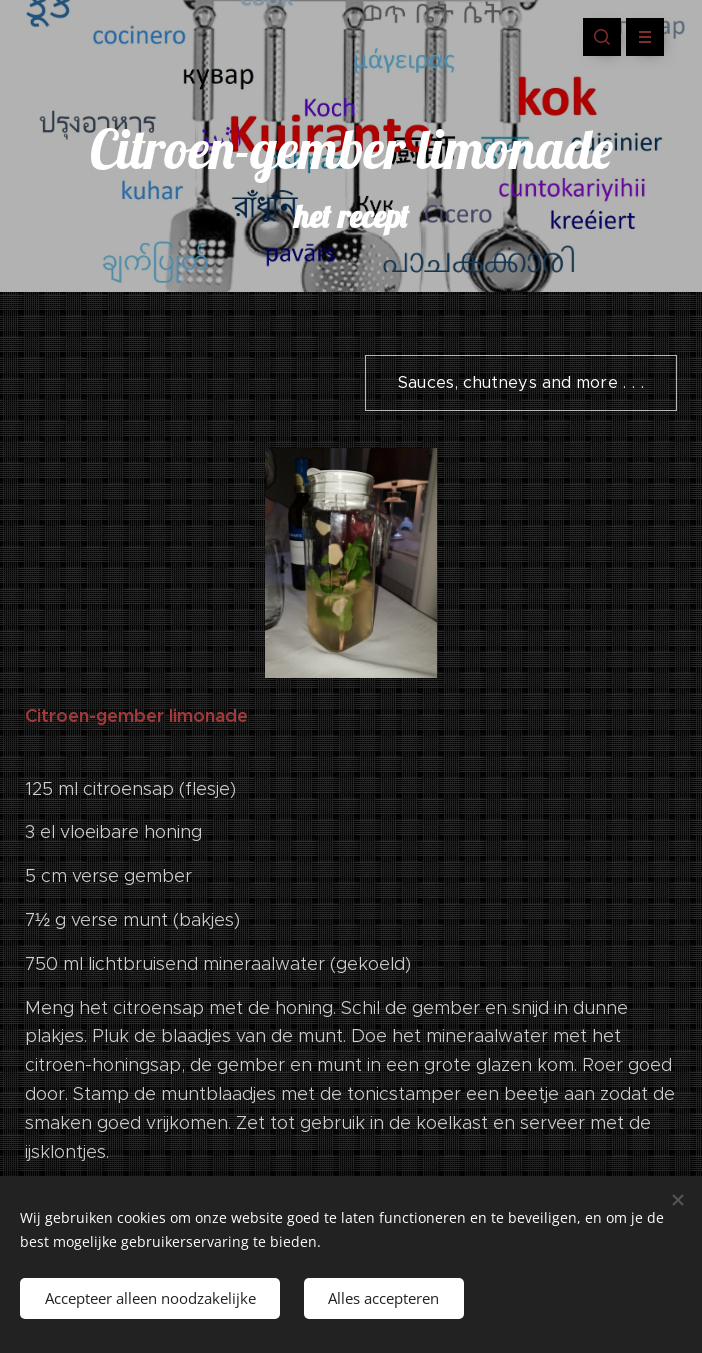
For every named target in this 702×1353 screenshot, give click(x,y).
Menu (638, 37)
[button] (602, 37)
